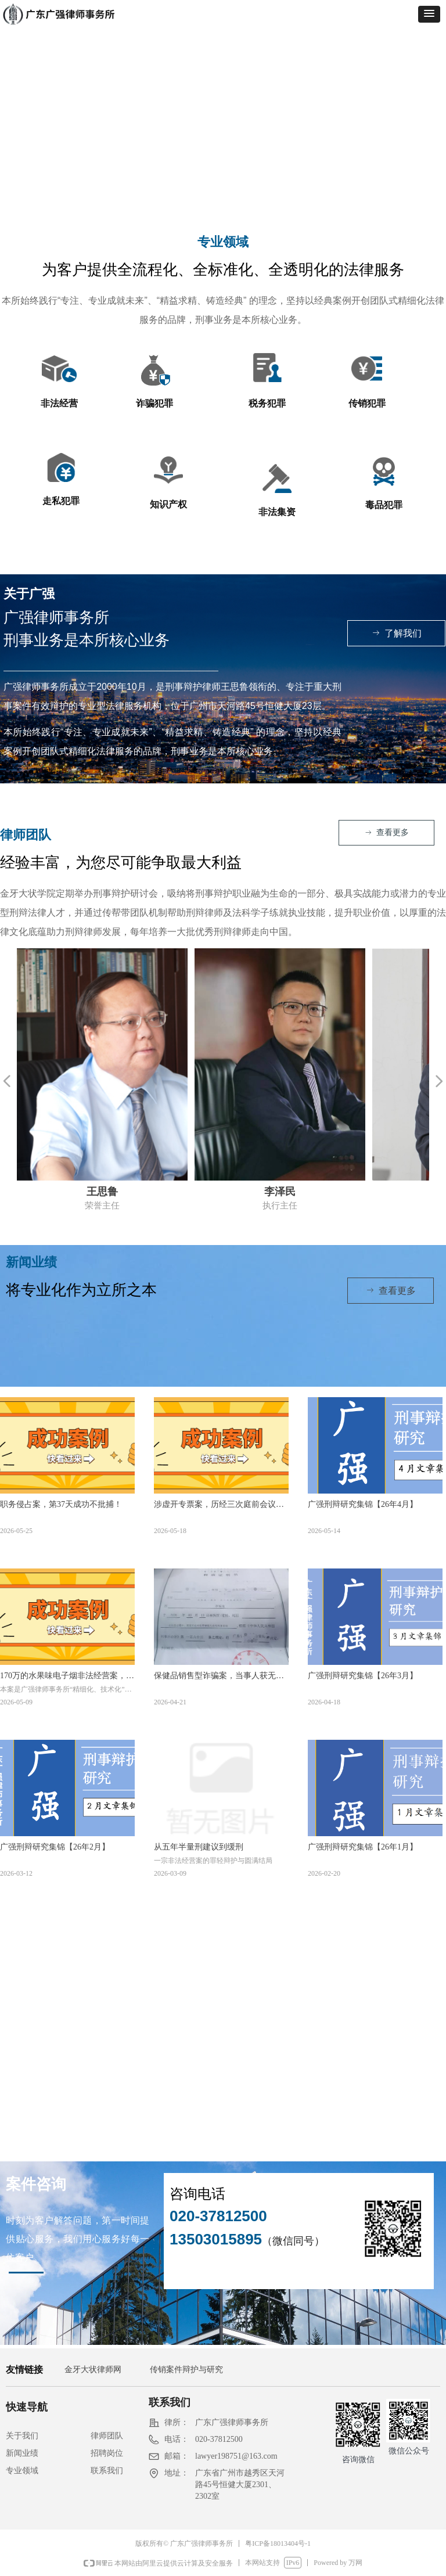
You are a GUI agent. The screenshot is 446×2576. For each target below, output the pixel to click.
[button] (429, 14)
